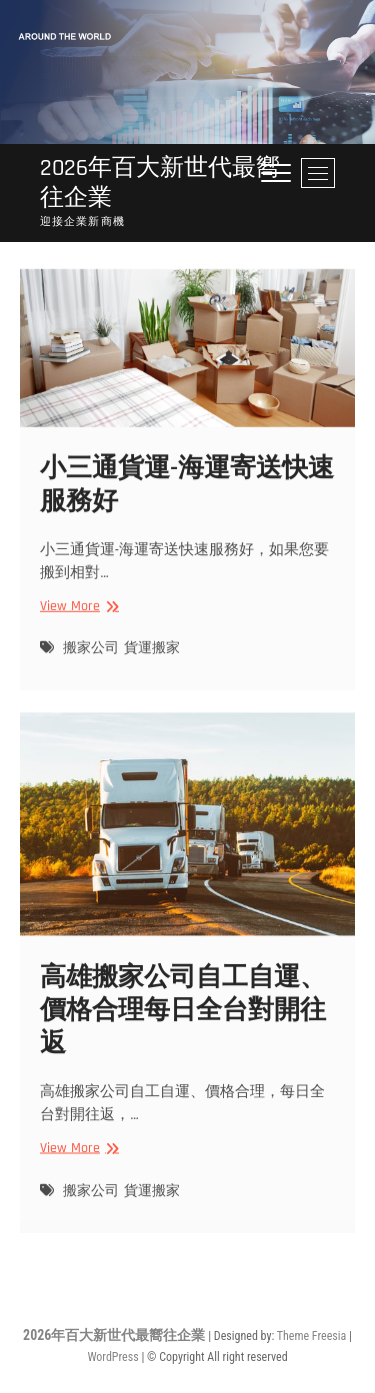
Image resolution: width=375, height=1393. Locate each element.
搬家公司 (91, 661)
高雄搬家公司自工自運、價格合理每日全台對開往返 (183, 1025)
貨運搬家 (152, 661)
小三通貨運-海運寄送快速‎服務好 (187, 497)
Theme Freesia (311, 1336)
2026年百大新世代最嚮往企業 (160, 183)
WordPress (112, 1357)
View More (77, 618)
